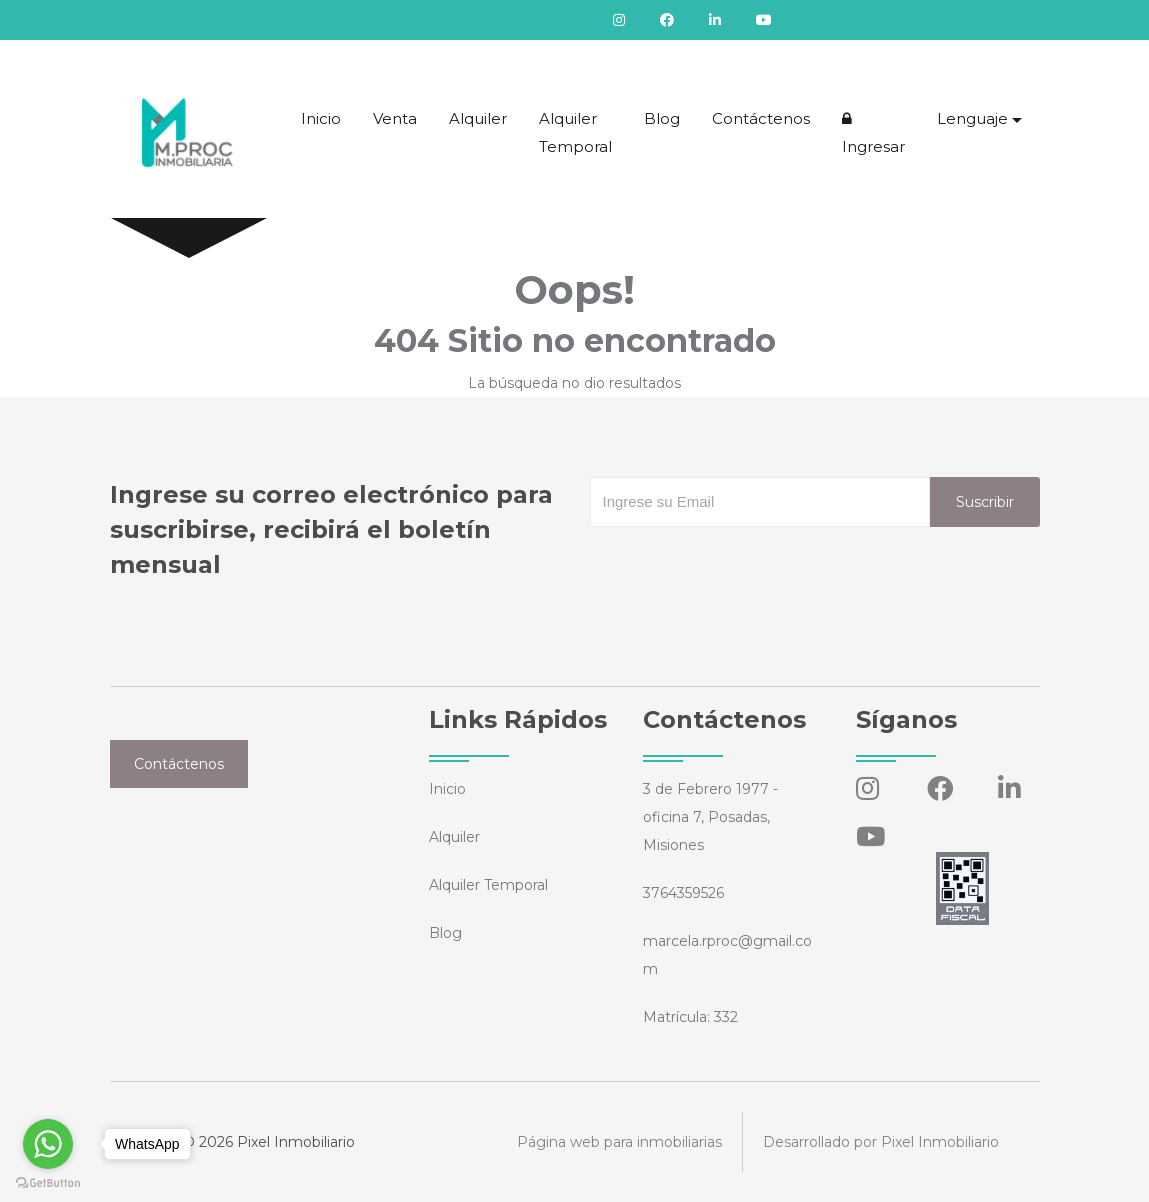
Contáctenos (761, 118)
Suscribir (985, 502)
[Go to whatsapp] (48, 1144)
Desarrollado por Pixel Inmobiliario (881, 1142)
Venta (395, 118)
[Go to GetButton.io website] (48, 1182)
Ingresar (873, 133)
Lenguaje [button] (972, 118)
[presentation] (742, 567)
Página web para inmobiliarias (619, 1142)
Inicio (321, 118)
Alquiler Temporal (575, 132)
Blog (662, 118)
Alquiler (478, 118)
